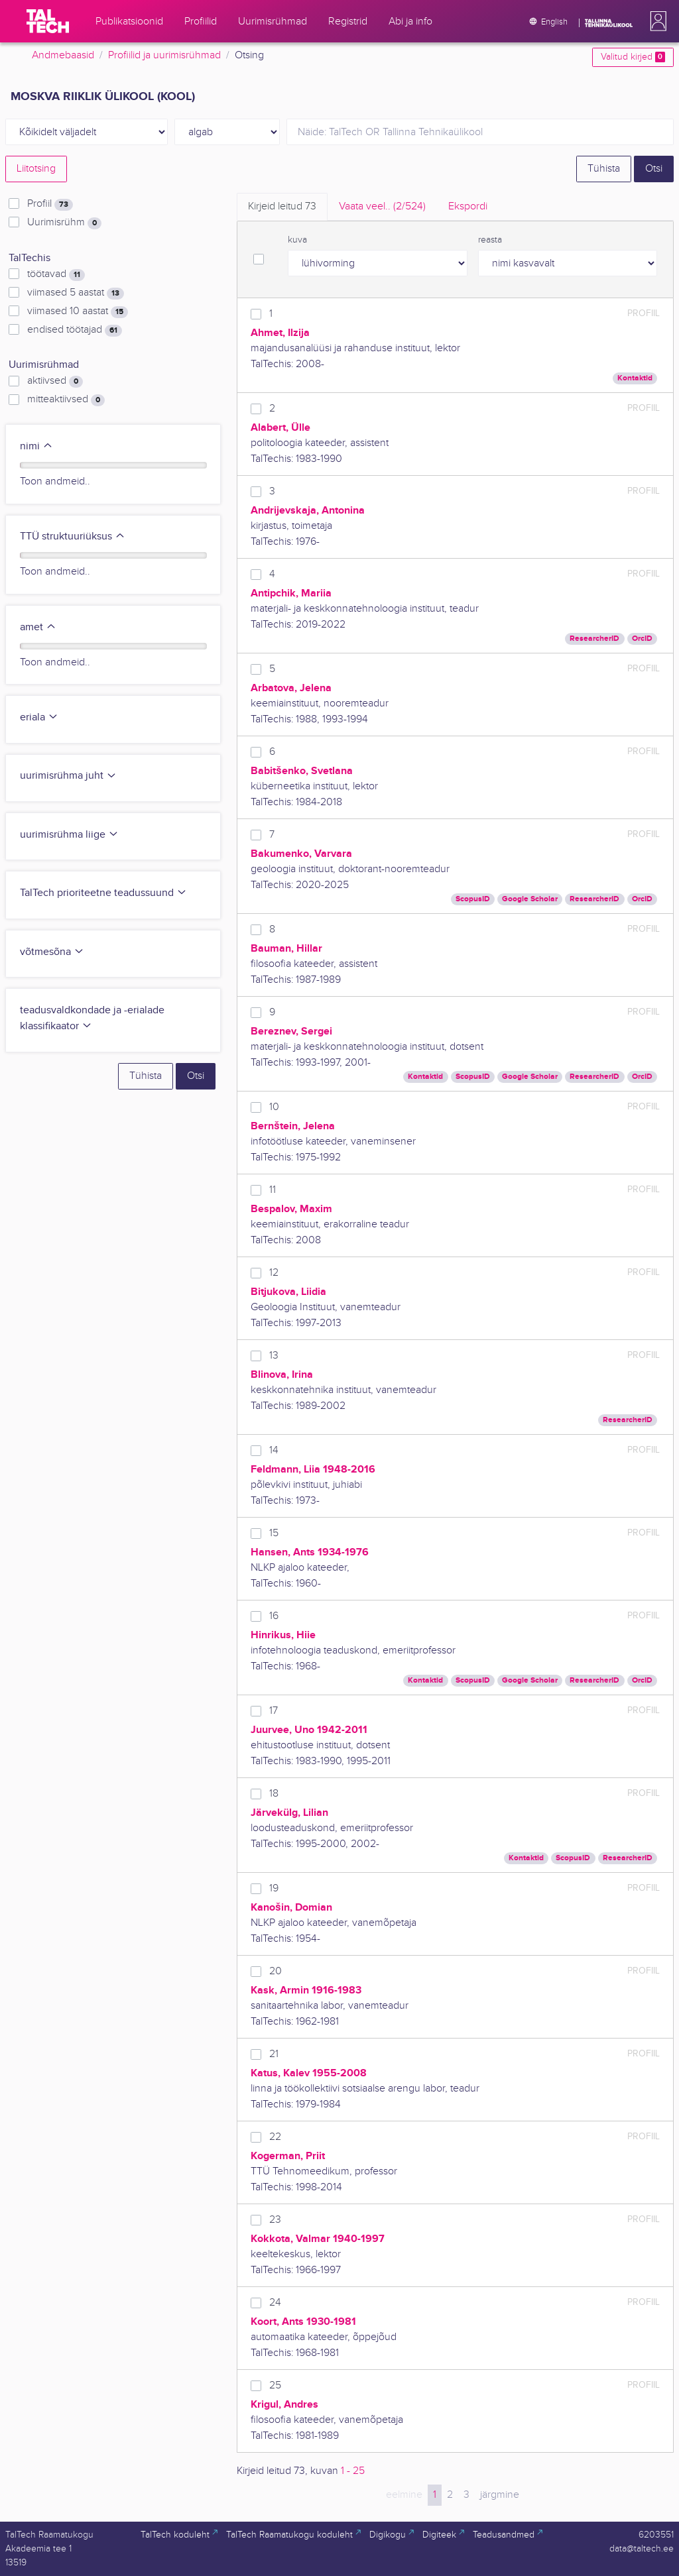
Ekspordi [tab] (467, 206)
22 (275, 2137)
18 (273, 1793)
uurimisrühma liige (69, 834)
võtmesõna (52, 952)
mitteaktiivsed (66, 399)
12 (273, 1272)
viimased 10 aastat (77, 311)
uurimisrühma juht (68, 775)
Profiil (50, 204)
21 (273, 2054)
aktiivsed (55, 381)
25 (275, 2385)
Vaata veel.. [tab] (382, 206)
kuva (297, 240)
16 (273, 1616)
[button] (656, 21)
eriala (39, 717)
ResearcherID (594, 639)
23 (275, 2219)
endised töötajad (74, 330)
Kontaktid (634, 378)
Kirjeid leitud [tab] (282, 206)
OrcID (642, 639)
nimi (36, 446)
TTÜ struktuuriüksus (72, 536)
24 (275, 2302)
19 (273, 1888)
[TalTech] (48, 21)
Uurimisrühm (64, 222)
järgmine (499, 2495)
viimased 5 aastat (75, 293)
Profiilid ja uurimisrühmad (164, 55)
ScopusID (473, 899)
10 (274, 1107)
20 (275, 1971)
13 (273, 1355)
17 (273, 1711)
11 (272, 1190)
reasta (490, 240)
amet (38, 627)
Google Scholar (530, 899)
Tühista (603, 168)
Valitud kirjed (633, 57)
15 (273, 1533)
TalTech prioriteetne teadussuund (103, 893)
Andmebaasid (63, 55)
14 (273, 1450)
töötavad (56, 274)
